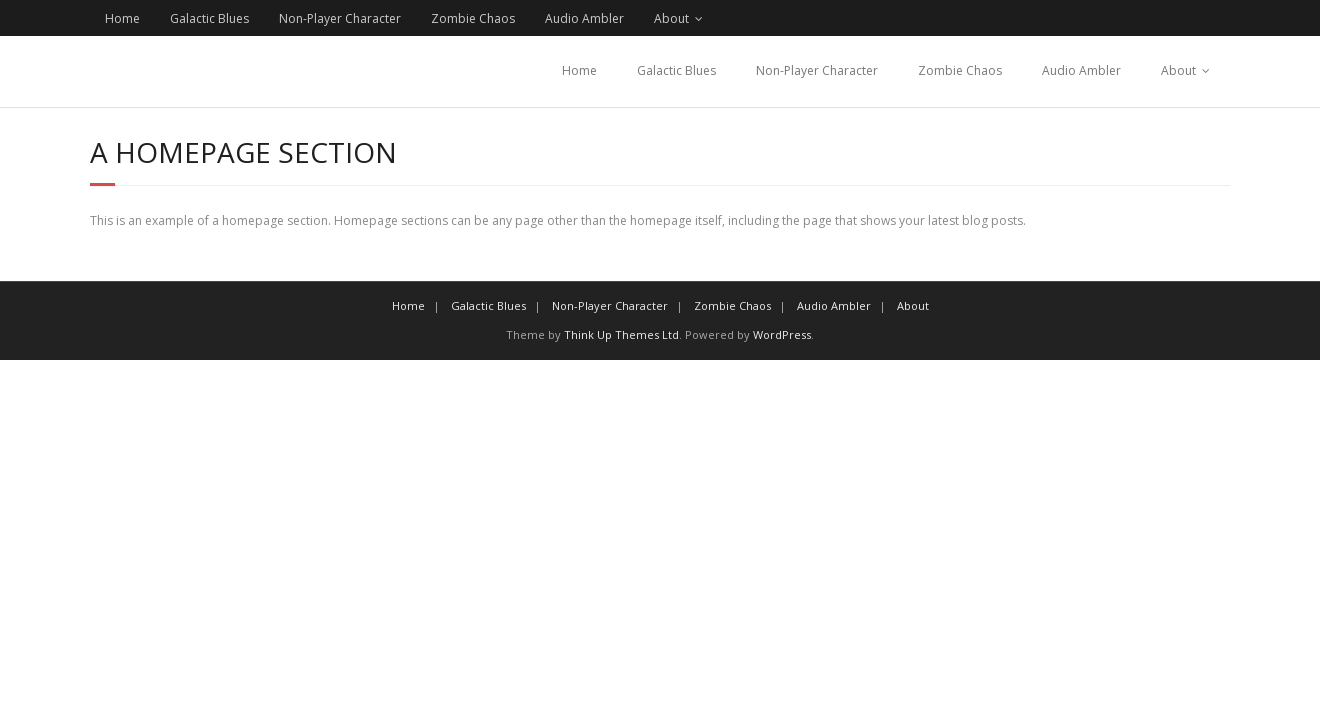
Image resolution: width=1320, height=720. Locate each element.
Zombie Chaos (473, 18)
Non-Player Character (340, 18)
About (671, 18)
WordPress (782, 334)
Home (122, 18)
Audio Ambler (584, 18)
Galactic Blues (209, 18)
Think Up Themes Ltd (621, 334)
